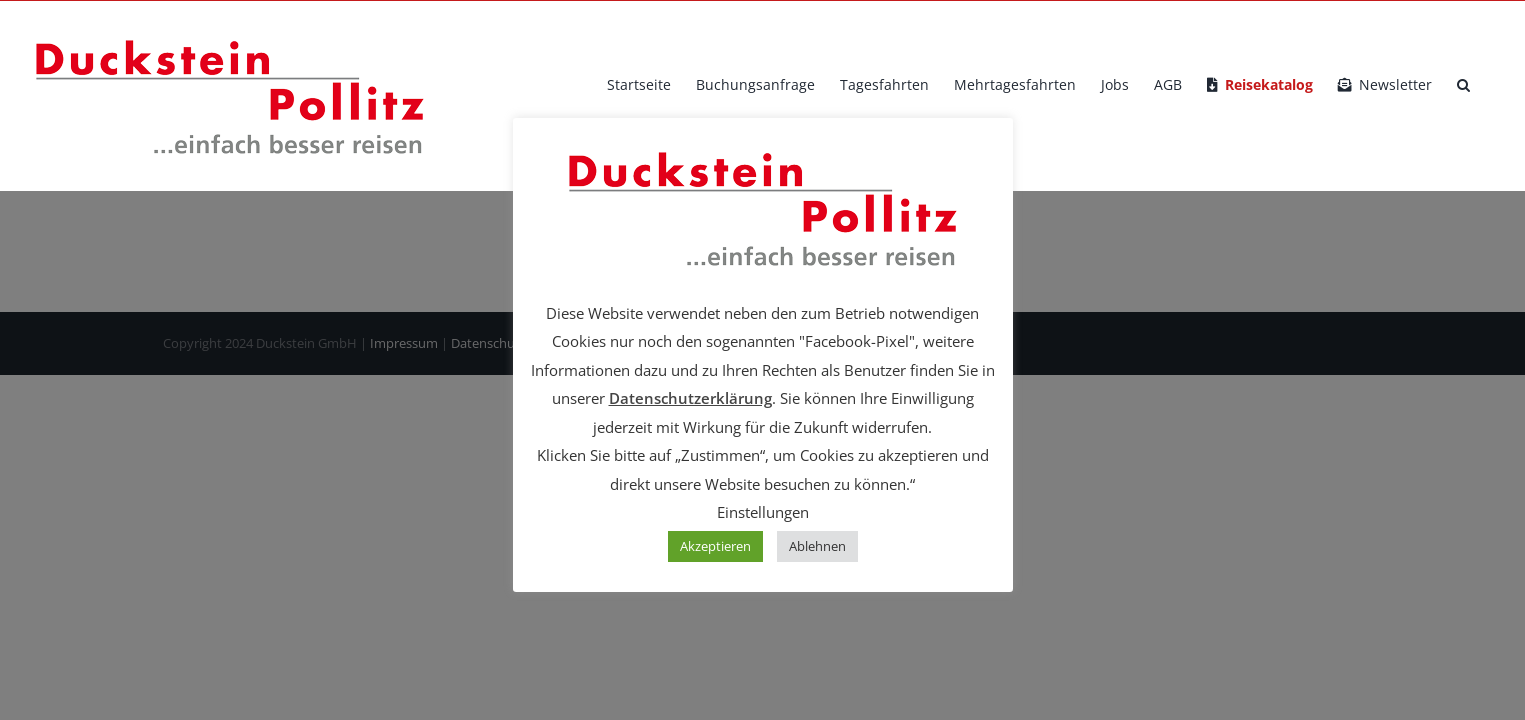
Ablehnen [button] (817, 546)
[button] (1488, 85)
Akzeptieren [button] (715, 546)
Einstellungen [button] (763, 512)
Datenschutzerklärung (690, 398)
